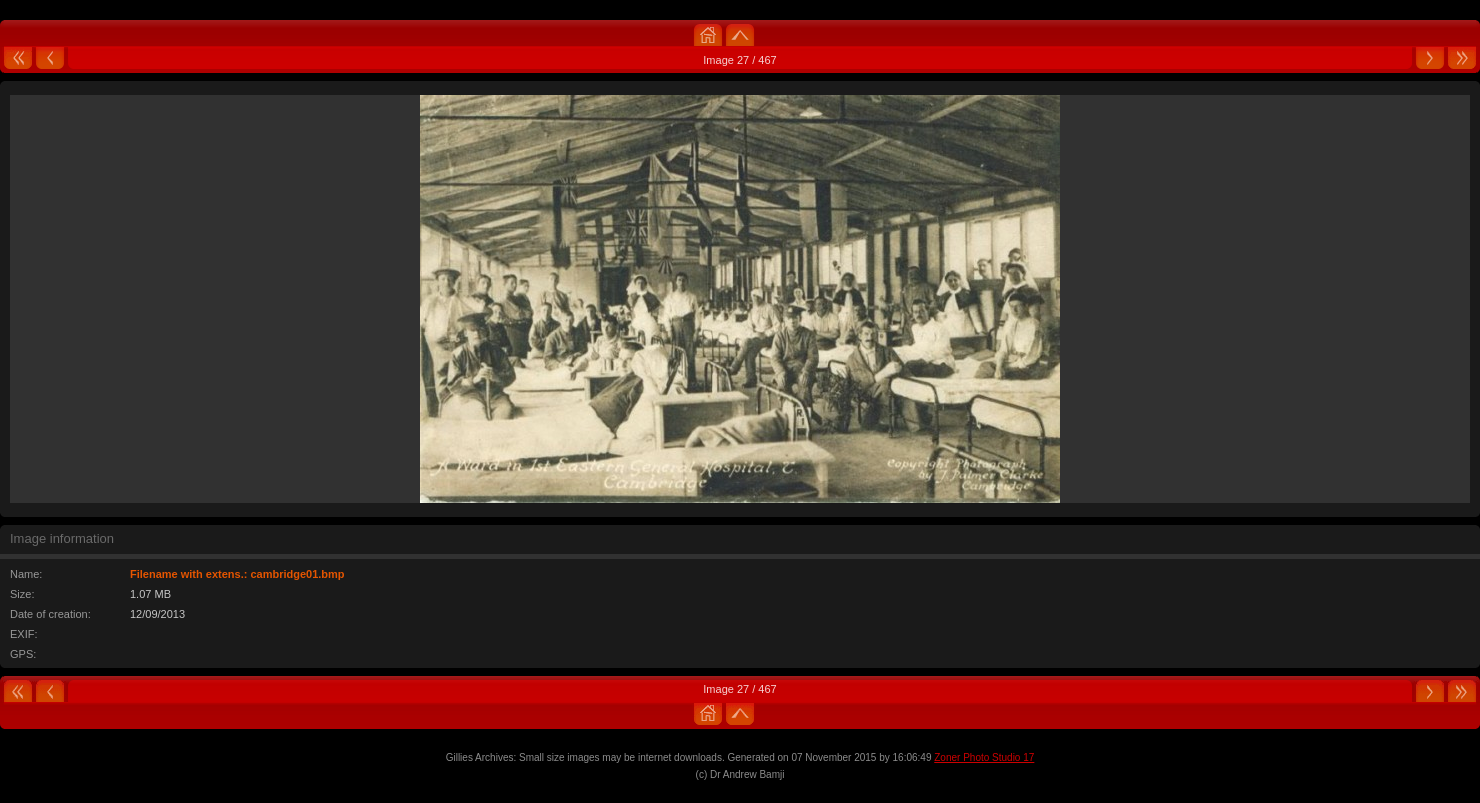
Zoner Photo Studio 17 (984, 757)
